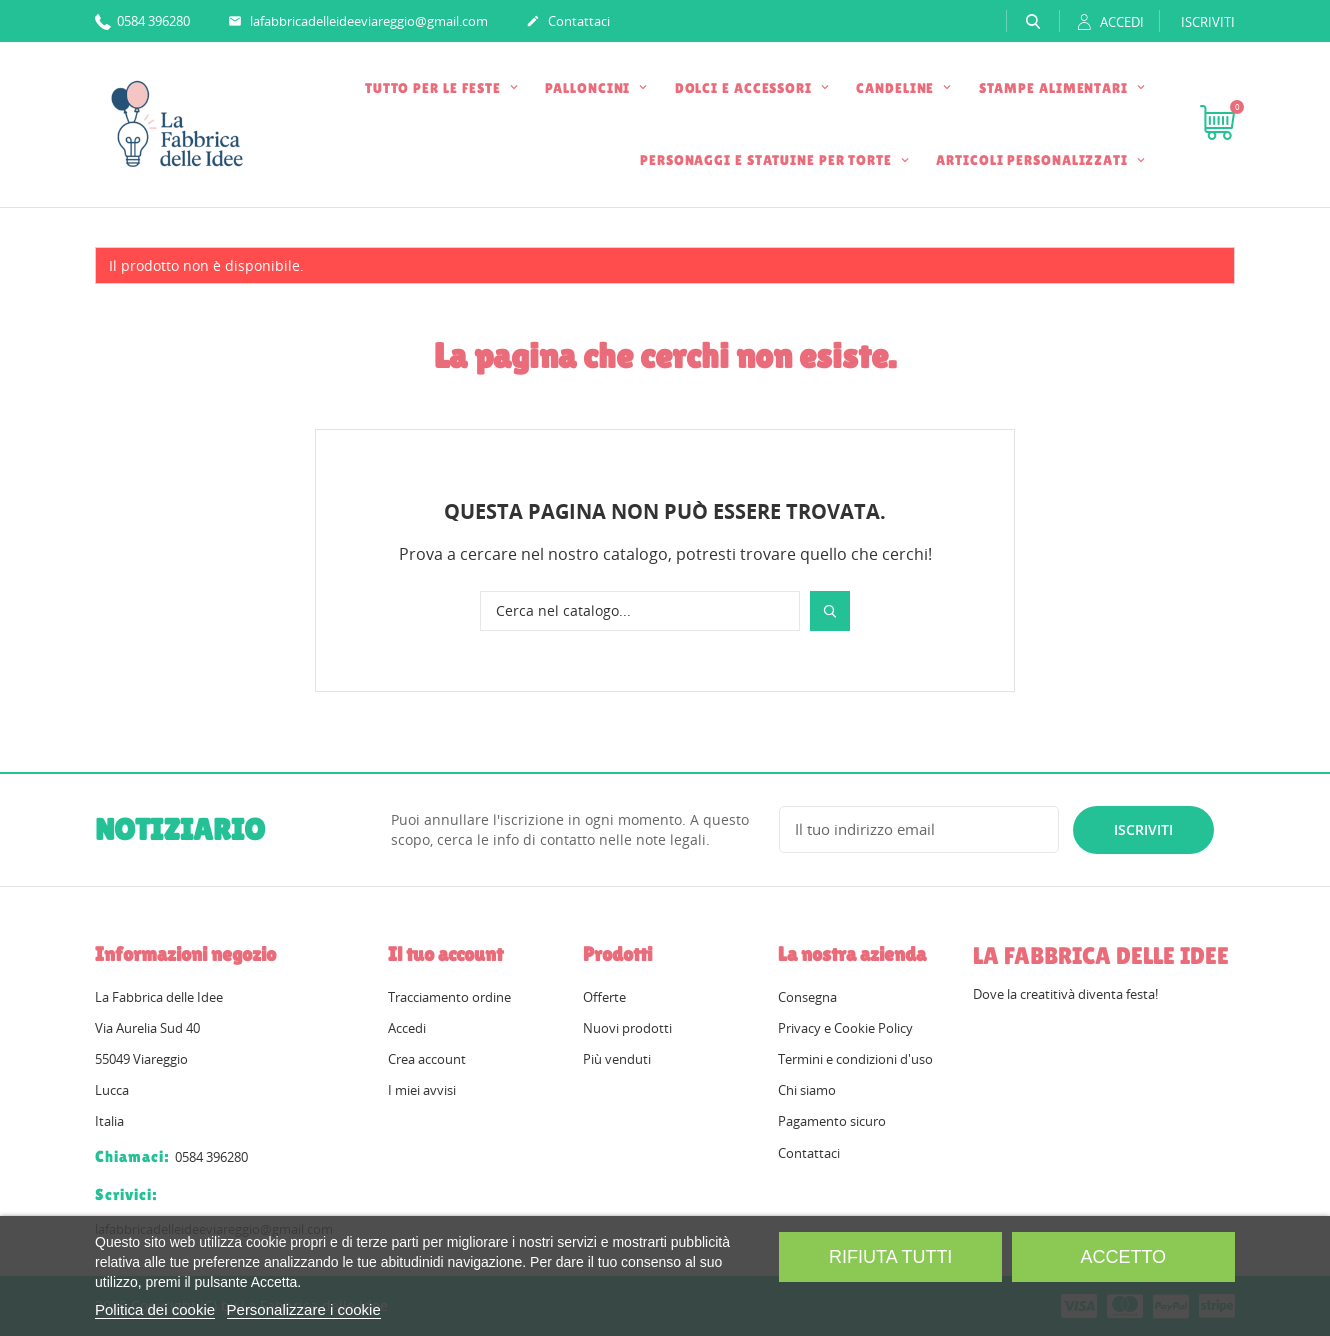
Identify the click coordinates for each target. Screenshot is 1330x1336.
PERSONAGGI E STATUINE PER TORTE (768, 160)
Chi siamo (807, 1090)
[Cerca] (640, 611)
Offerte (604, 997)
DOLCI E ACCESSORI (745, 88)
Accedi (407, 1028)
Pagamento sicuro (832, 1121)
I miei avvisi (422, 1090)
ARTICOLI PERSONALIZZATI (1034, 160)
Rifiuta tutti (890, 1257)
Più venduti (617, 1059)
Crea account (427, 1059)
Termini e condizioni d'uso (855, 1059)
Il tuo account (445, 954)
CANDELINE (897, 88)
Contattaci (568, 22)
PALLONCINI (589, 88)
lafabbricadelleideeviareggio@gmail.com (358, 22)
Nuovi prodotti (627, 1028)
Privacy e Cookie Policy (845, 1028)
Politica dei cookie (155, 1309)
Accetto (1123, 1257)
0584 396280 (142, 20)
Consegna (807, 997)
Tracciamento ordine (449, 997)
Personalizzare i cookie (304, 1309)
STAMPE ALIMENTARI (1055, 88)
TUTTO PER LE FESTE (435, 88)
